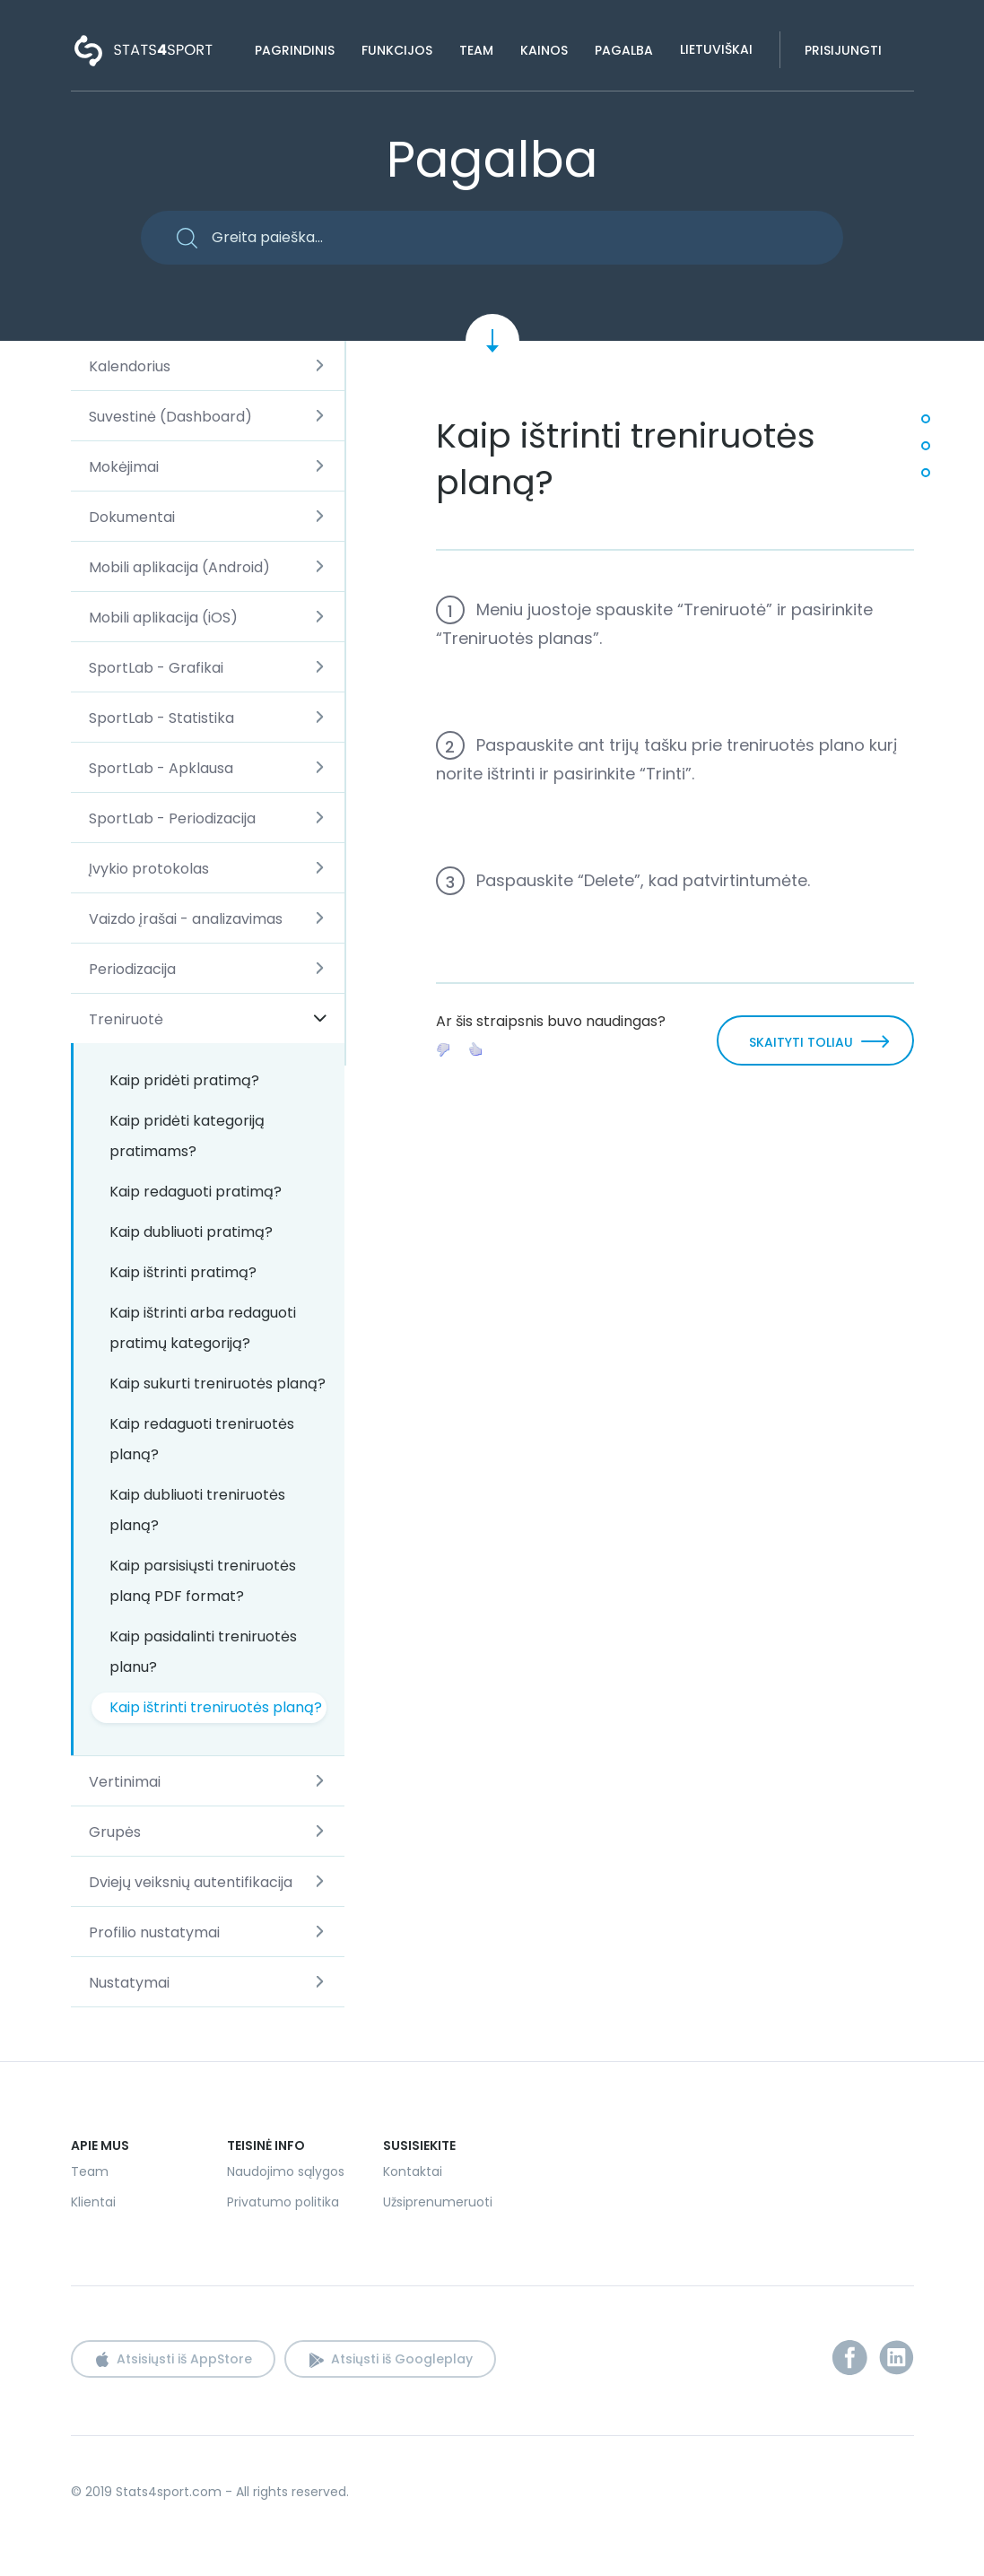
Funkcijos (396, 50)
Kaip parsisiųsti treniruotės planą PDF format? (202, 1580)
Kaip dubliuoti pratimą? (191, 1232)
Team (476, 50)
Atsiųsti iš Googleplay (402, 2359)
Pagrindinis (295, 50)
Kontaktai (412, 2171)
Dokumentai (132, 517)
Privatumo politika (283, 2202)
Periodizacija (132, 969)
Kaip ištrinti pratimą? (183, 1272)
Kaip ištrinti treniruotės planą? (215, 1707)
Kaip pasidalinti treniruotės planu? (203, 1651)
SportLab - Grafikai (156, 667)
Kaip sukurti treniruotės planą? (217, 1383)
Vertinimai (125, 1781)
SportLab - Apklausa (161, 768)
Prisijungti (843, 50)
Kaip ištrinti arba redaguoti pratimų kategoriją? (202, 1327)
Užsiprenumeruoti (437, 2202)
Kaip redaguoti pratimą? (195, 1191)
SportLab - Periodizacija (172, 818)
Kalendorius (129, 366)
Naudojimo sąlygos (285, 2171)
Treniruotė (126, 1019)
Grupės (115, 1832)
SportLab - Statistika (161, 718)
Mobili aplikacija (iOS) (163, 617)
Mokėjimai (124, 467)
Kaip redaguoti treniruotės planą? (201, 1439)
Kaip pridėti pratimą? (184, 1080)
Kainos (544, 50)
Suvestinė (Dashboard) (170, 416)
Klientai (93, 2202)
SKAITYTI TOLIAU (801, 1042)
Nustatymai (129, 1982)
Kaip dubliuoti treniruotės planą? (197, 1510)
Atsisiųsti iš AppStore (184, 2359)
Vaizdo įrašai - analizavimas (186, 919)
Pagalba (624, 50)
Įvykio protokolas (149, 868)
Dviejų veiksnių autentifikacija (190, 1882)
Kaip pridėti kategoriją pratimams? (187, 1136)
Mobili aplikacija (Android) (179, 567)
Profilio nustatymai (154, 1932)
